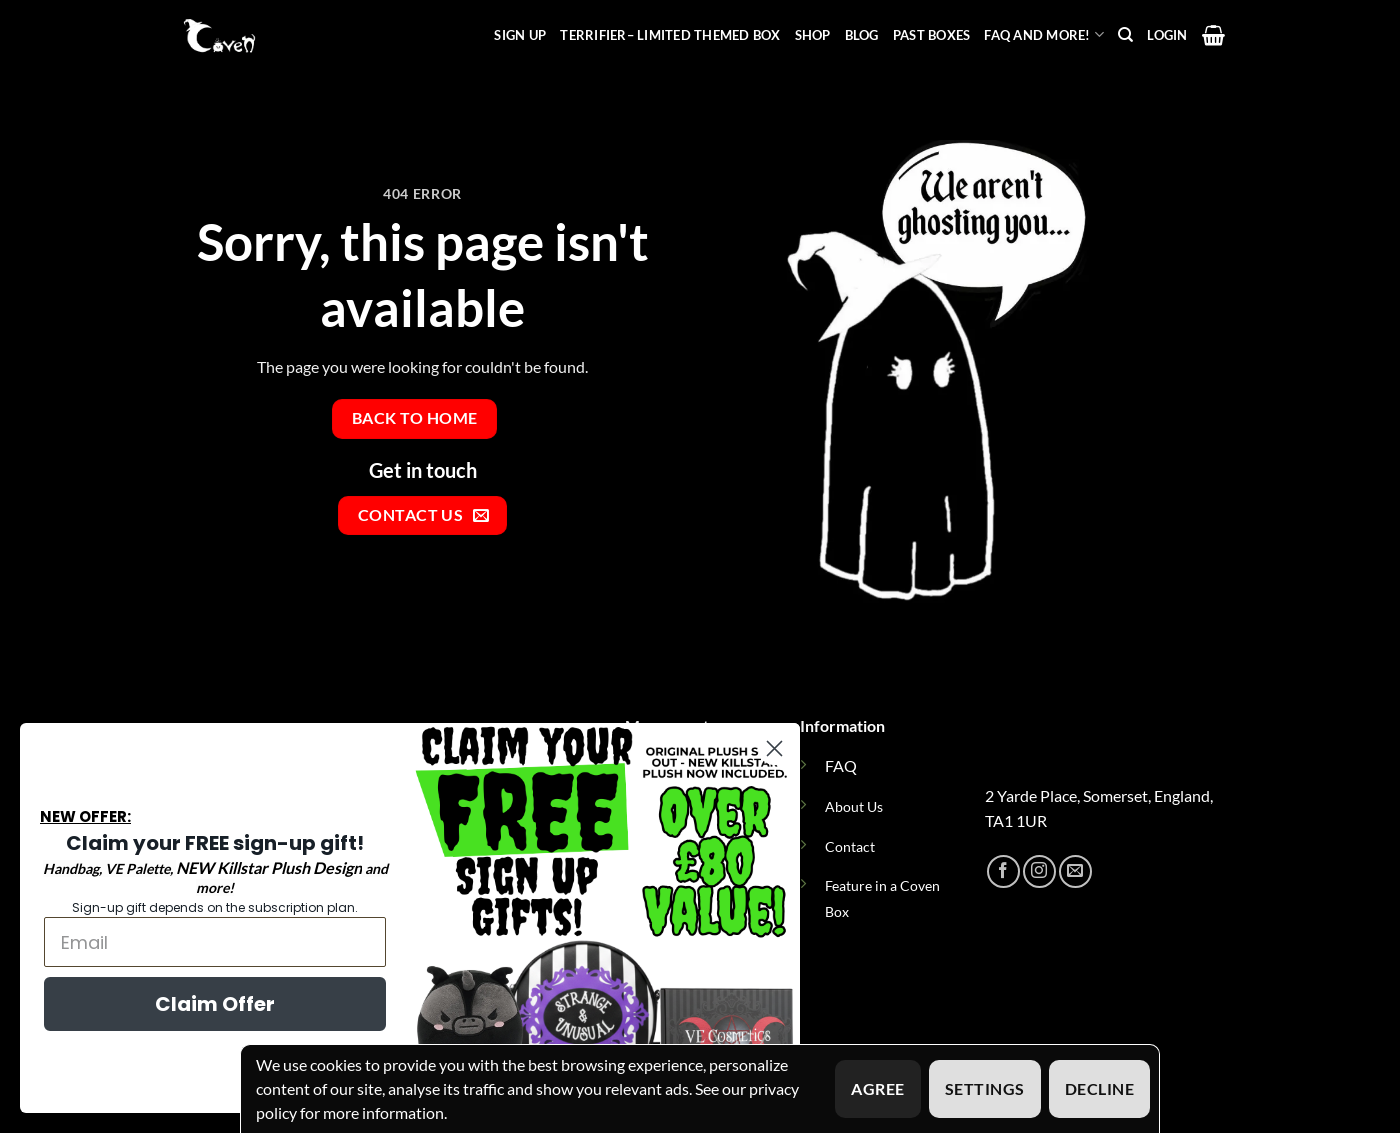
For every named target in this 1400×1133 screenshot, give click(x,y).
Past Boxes (932, 35)
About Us (854, 806)
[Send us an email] (1075, 871)
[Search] (1125, 35)
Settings (985, 1088)
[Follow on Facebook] (1003, 871)
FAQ (841, 765)
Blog (862, 35)
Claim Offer (215, 1004)
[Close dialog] (774, 748)
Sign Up (520, 35)
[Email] (215, 942)
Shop (813, 35)
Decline (1099, 1088)
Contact (850, 846)
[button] (1167, 35)
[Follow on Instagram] (1039, 871)
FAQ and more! (1044, 34)
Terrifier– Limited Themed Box (670, 35)
